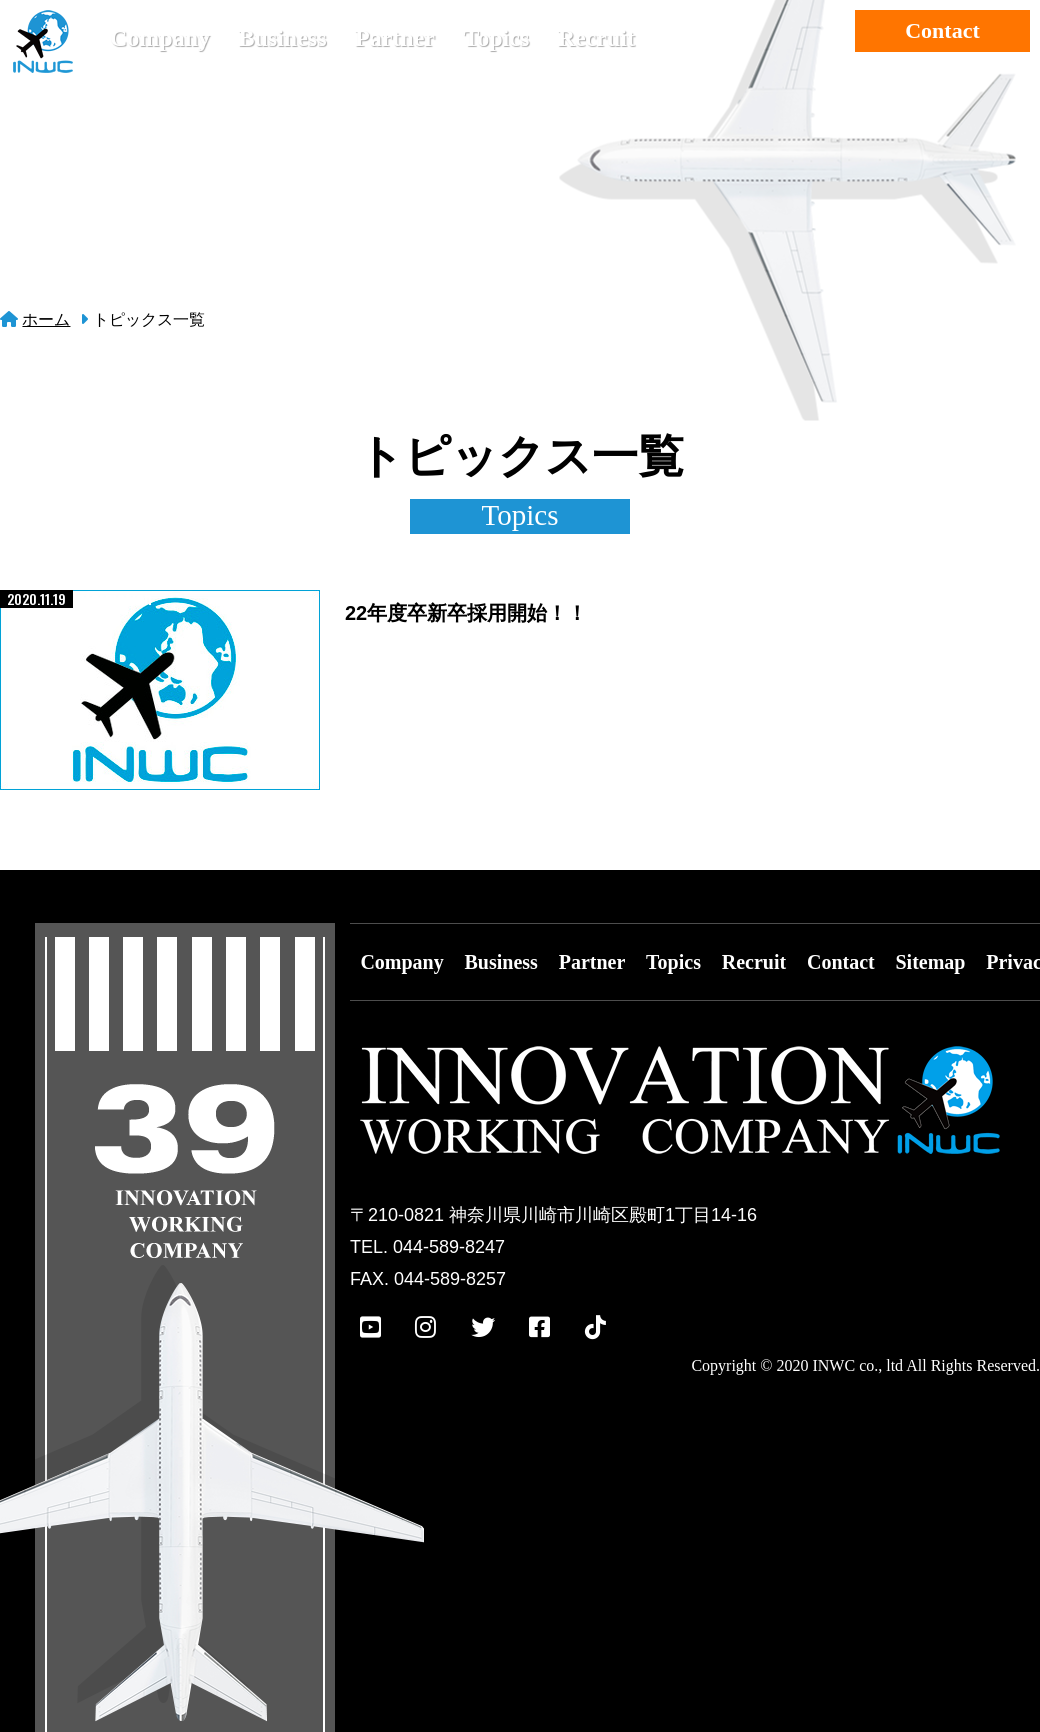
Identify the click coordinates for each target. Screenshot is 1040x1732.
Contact (942, 30)
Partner (395, 38)
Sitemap (930, 962)
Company (160, 38)
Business (282, 38)
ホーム (46, 319)
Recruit (596, 38)
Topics (496, 38)
